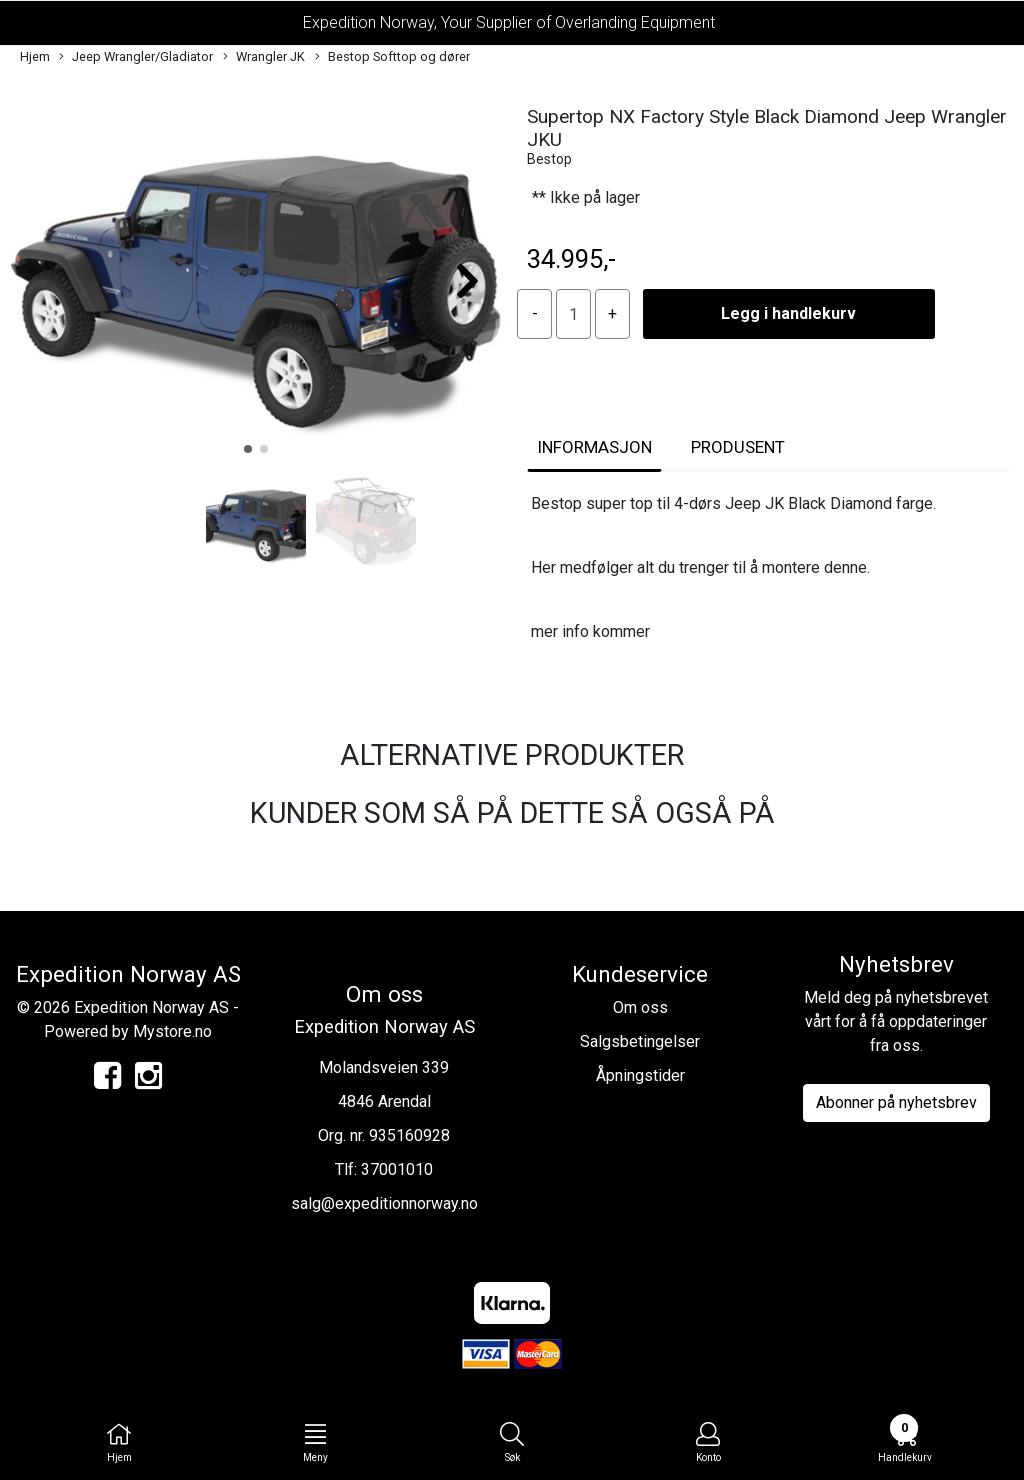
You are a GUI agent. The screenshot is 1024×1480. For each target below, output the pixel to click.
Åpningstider (640, 1075)
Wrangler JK (264, 57)
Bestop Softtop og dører (392, 57)
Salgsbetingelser (640, 1041)
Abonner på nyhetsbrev (896, 1102)
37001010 (397, 1169)
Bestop (549, 159)
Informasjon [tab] (594, 447)
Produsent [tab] (738, 447)
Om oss (640, 1007)
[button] (248, 449)
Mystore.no (172, 1031)
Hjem (35, 56)
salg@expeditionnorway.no (384, 1203)
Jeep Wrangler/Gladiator (136, 57)
